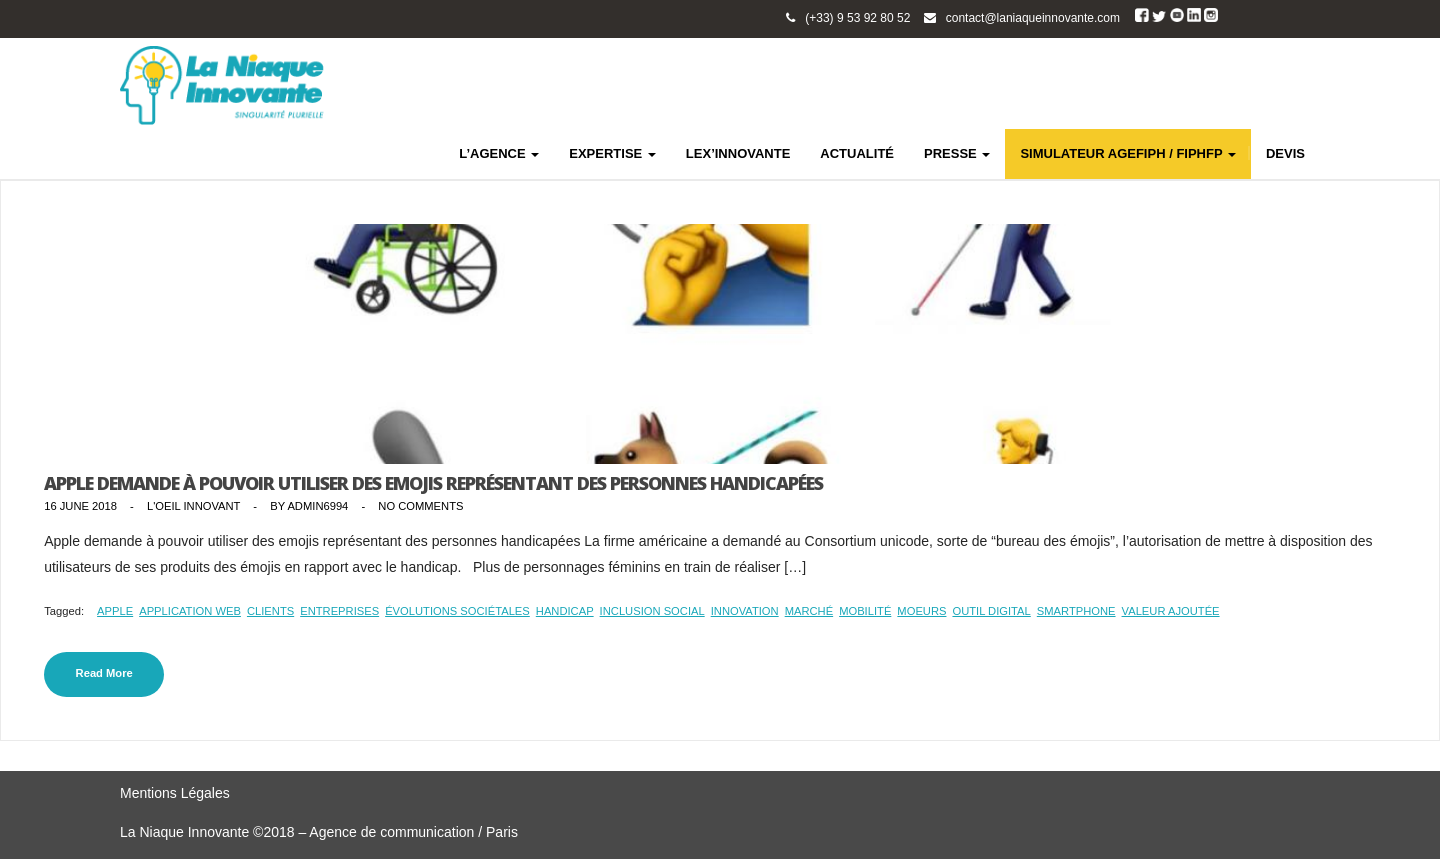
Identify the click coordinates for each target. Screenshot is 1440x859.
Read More (104, 673)
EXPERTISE (612, 153)
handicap (565, 611)
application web (190, 611)
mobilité (865, 611)
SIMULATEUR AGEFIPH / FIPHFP (1128, 153)
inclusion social (652, 611)
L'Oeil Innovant (193, 506)
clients (270, 611)
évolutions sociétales (457, 611)
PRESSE (957, 153)
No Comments (420, 506)
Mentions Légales (175, 793)
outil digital (991, 611)
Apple (115, 611)
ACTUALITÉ (857, 153)
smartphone (1076, 611)
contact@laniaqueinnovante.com (1033, 18)
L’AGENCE (499, 153)
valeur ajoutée (1171, 611)
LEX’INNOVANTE (738, 153)
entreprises (339, 611)
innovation (745, 611)
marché (809, 611)
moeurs (921, 611)
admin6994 (317, 506)
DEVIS (1285, 153)
